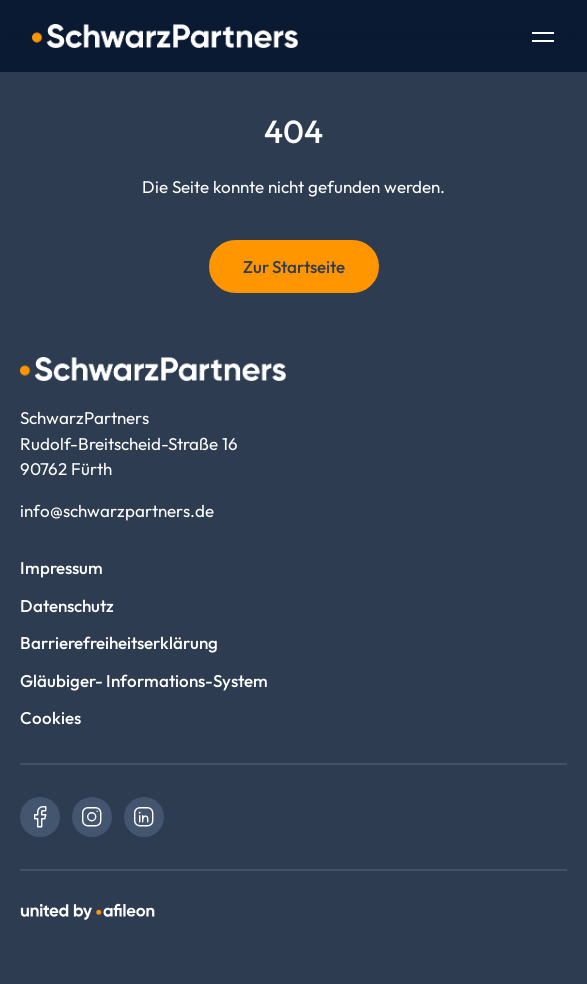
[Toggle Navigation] (543, 39)
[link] (40, 817)
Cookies (50, 717)
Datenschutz (67, 605)
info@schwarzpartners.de (117, 510)
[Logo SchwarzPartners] (165, 36)
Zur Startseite (294, 266)
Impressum (61, 567)
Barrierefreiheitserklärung (119, 642)
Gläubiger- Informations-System (144, 680)
